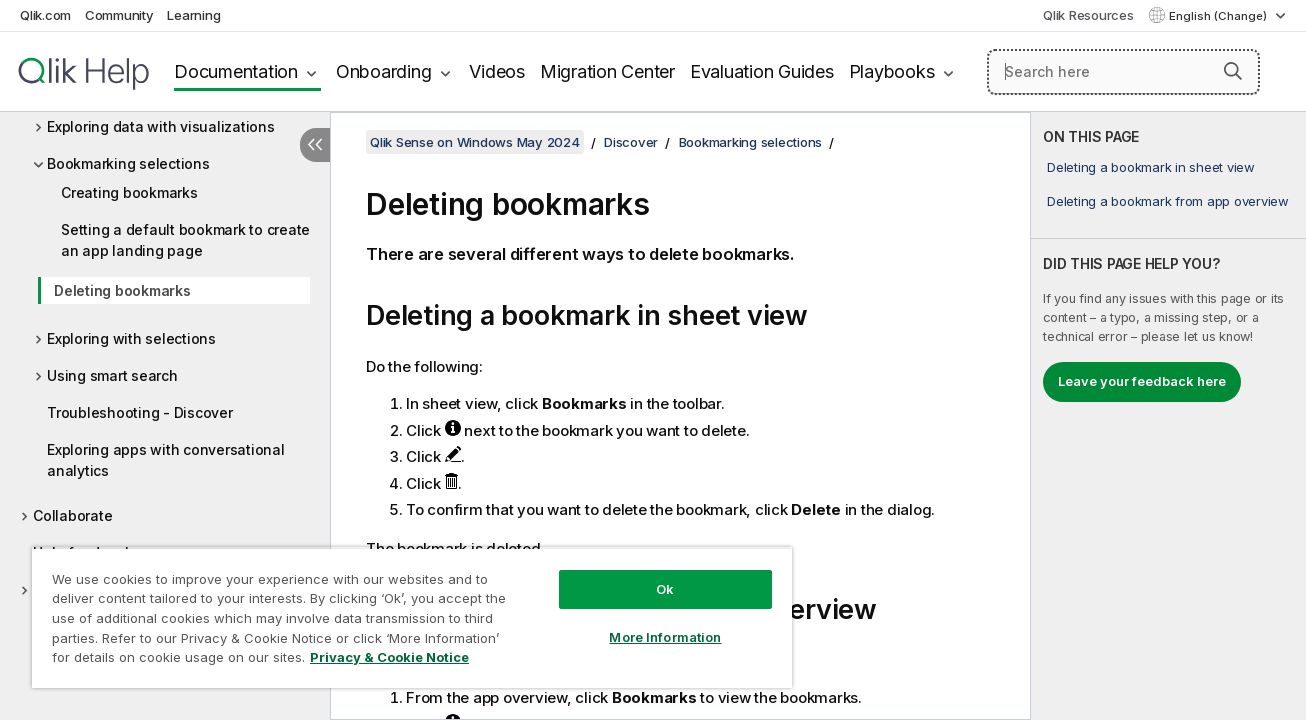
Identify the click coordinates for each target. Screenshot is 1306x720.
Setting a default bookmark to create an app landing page (185, 240)
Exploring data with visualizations (161, 126)
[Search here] (1123, 72)
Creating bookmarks (129, 192)
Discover (631, 142)
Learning (193, 15)
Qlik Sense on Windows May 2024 (475, 142)
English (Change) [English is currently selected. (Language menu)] (1219, 16)
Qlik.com (45, 15)
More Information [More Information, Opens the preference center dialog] (663, 637)
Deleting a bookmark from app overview (1168, 201)
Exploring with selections (131, 338)
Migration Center (607, 71)
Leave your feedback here (1142, 381)
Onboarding (384, 71)
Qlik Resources (1088, 15)
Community (119, 15)
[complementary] (1168, 416)
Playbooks (892, 71)
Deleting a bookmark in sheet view (1151, 167)
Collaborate (72, 515)
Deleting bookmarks (122, 290)
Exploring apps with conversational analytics (166, 460)
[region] (410, 617)
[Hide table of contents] (315, 145)
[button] (1233, 71)
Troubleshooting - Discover (140, 412)
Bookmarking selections (128, 163)
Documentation (236, 71)
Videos (497, 71)
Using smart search (112, 375)
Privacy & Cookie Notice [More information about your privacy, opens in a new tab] (389, 657)
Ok (663, 589)
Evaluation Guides (762, 71)
